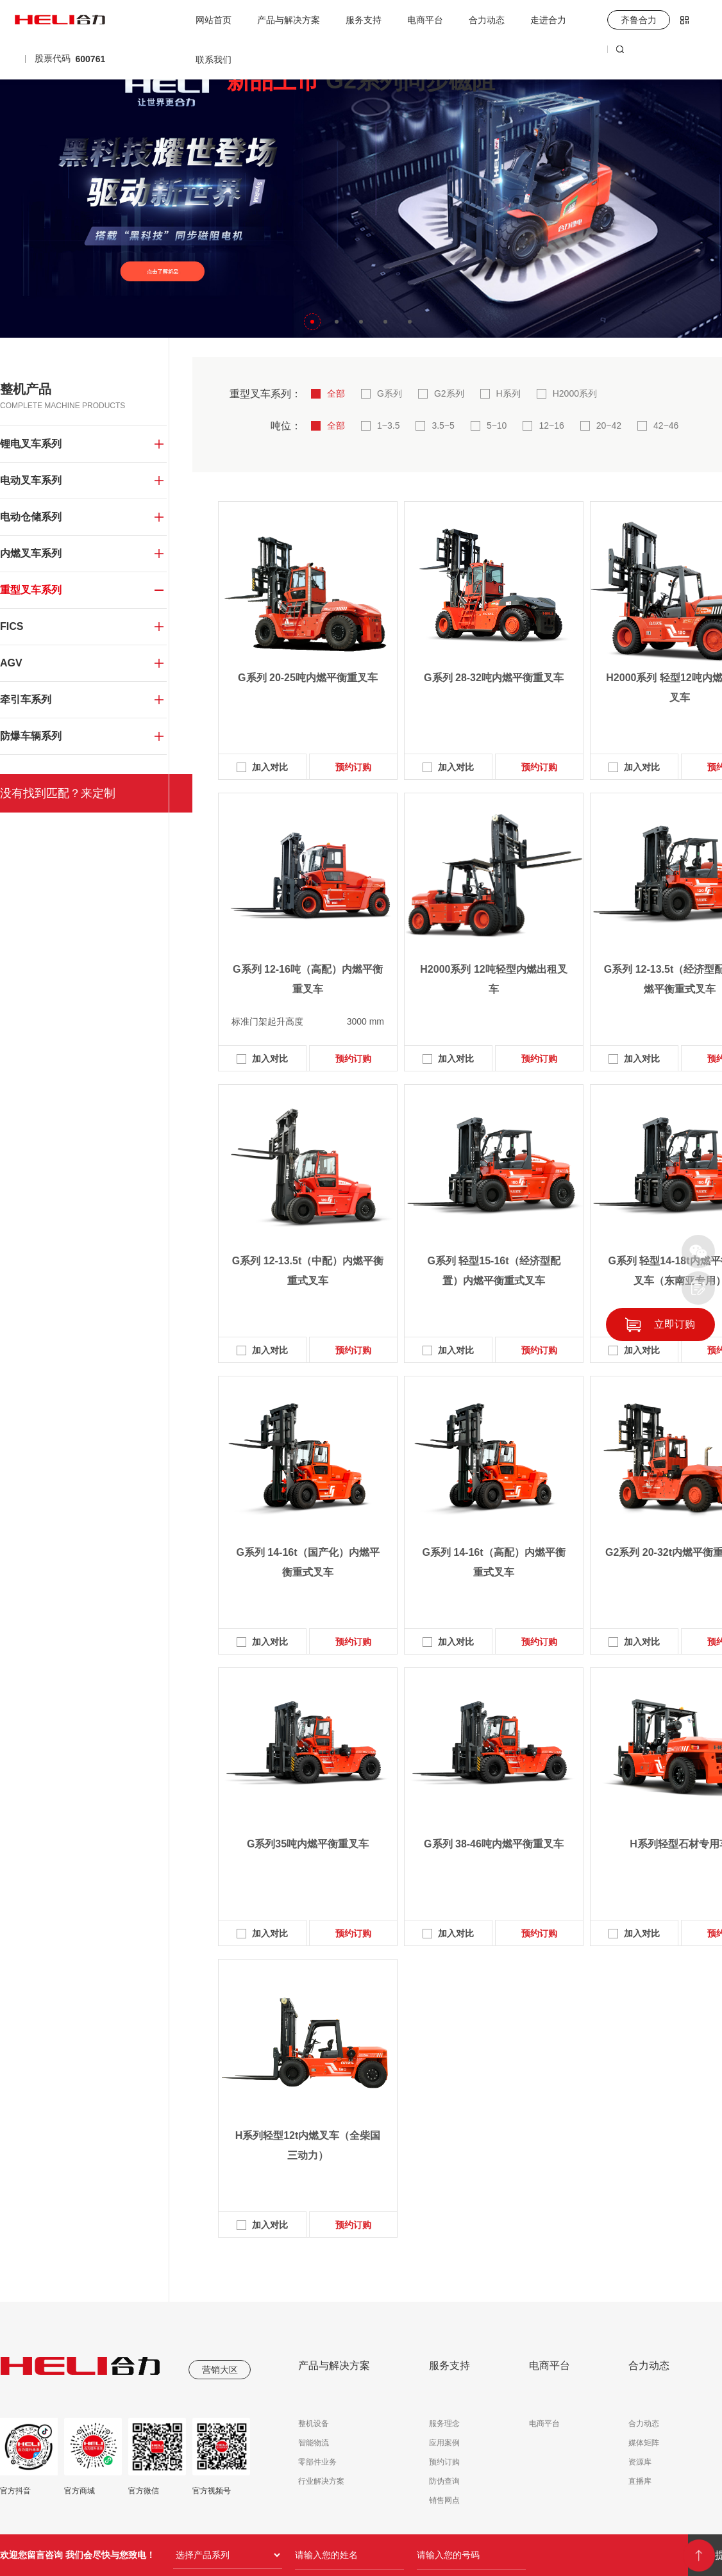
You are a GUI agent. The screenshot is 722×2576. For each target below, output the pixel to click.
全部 (336, 393)
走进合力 (548, 20)
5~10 (497, 425)
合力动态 (487, 20)
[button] (312, 322)
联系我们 (213, 59)
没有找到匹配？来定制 (57, 793)
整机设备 (313, 2423)
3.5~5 (443, 425)
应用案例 (444, 2442)
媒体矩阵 (643, 2442)
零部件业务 (317, 2461)
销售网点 (444, 2500)
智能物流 (313, 2442)
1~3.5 (388, 425)
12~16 (551, 425)
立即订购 (674, 1324)
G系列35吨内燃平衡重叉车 (308, 1843)
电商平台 (425, 20)
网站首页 (213, 20)
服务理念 (444, 2423)
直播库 (639, 2481)
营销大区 (220, 2370)
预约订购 (353, 767)
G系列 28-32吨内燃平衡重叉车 (494, 677)
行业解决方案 (321, 2481)
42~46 (665, 425)
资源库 (639, 2461)
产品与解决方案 (288, 20)
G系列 (389, 393)
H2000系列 (575, 393)
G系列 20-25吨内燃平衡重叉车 (308, 677)
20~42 (608, 425)
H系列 (508, 393)
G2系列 (449, 393)
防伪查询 (444, 2481)
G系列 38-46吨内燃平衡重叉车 (494, 1843)
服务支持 (364, 20)
